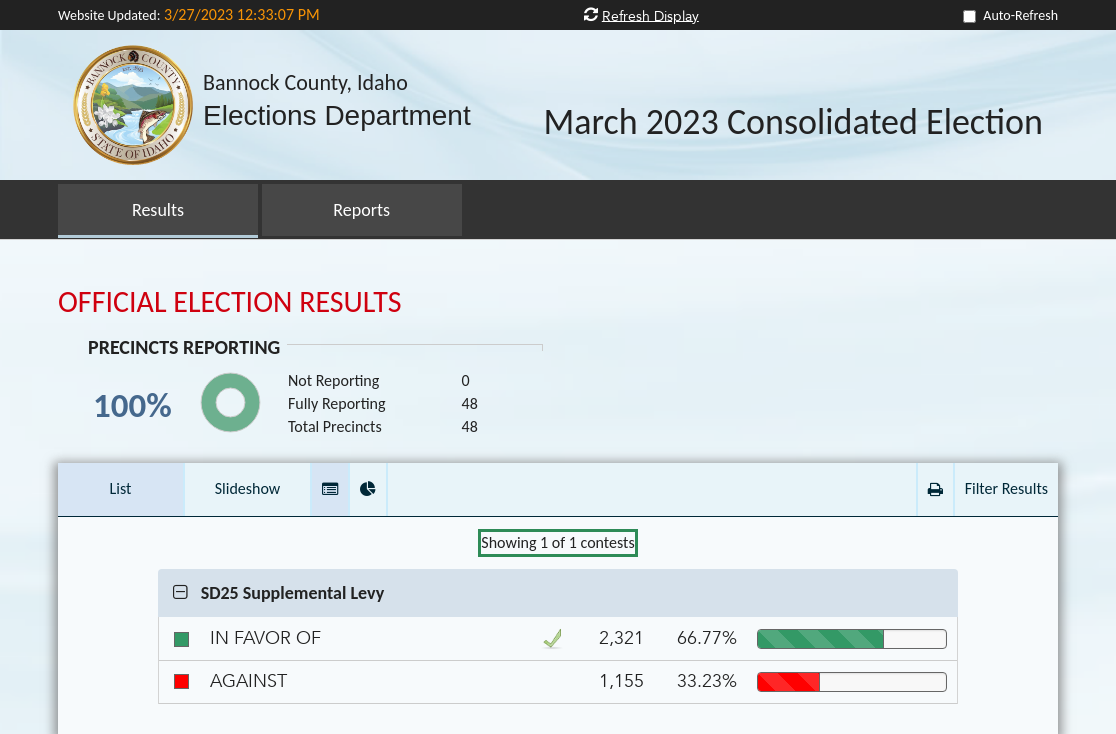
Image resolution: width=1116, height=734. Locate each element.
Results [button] (158, 210)
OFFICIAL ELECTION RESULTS (230, 301)
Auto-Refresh (1020, 15)
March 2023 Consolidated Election (793, 123)
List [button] (121, 488)
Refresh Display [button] (650, 15)
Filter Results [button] (1006, 488)
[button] (330, 489)
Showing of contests (557, 542)
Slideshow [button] (248, 488)
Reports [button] (361, 210)
